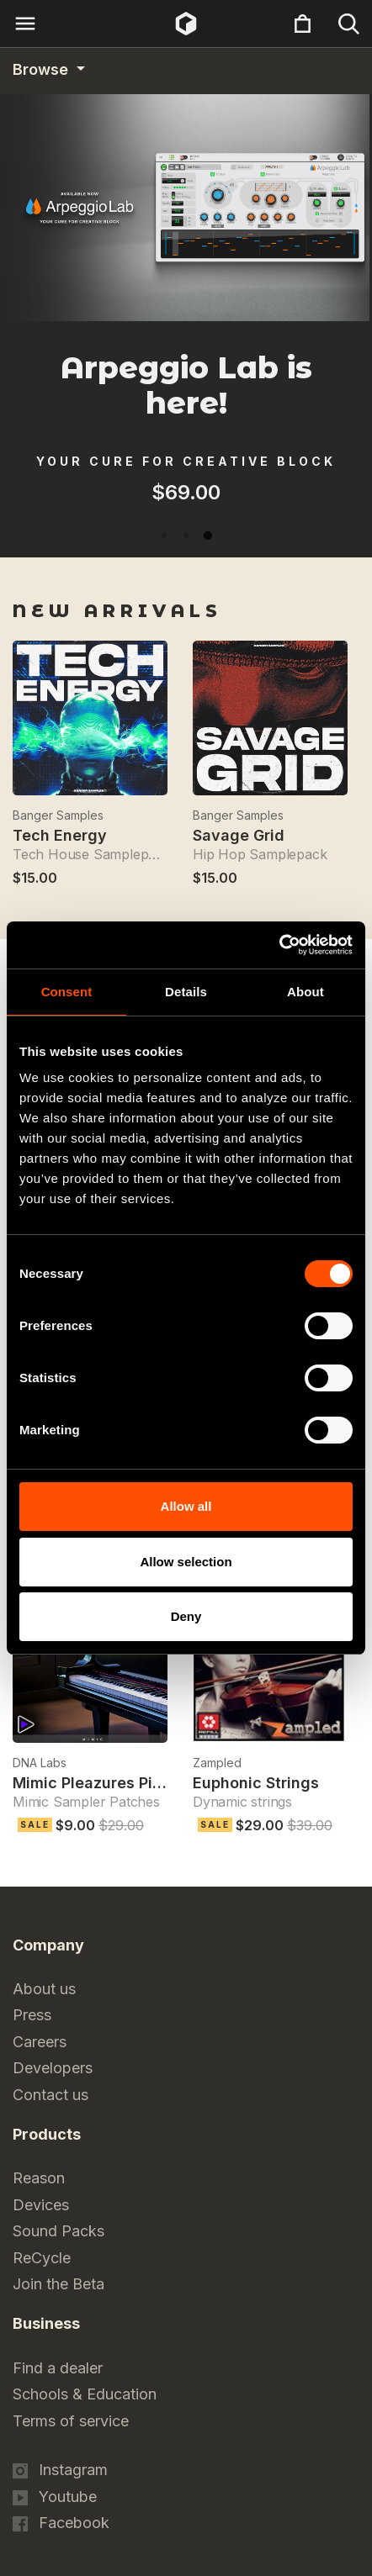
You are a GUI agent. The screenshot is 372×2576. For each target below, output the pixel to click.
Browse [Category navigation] (42, 69)
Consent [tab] (67, 991)
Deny (186, 1616)
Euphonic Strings (256, 1783)
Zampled (217, 1762)
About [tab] (305, 991)
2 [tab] (186, 535)
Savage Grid (238, 835)
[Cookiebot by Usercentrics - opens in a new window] (279, 945)
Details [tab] (186, 991)
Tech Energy (60, 835)
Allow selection (185, 1562)
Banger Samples (58, 815)
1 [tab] (164, 535)
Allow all (186, 1506)
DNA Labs (39, 1762)
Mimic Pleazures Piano (96, 1783)
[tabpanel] (186, 519)
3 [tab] (207, 535)
